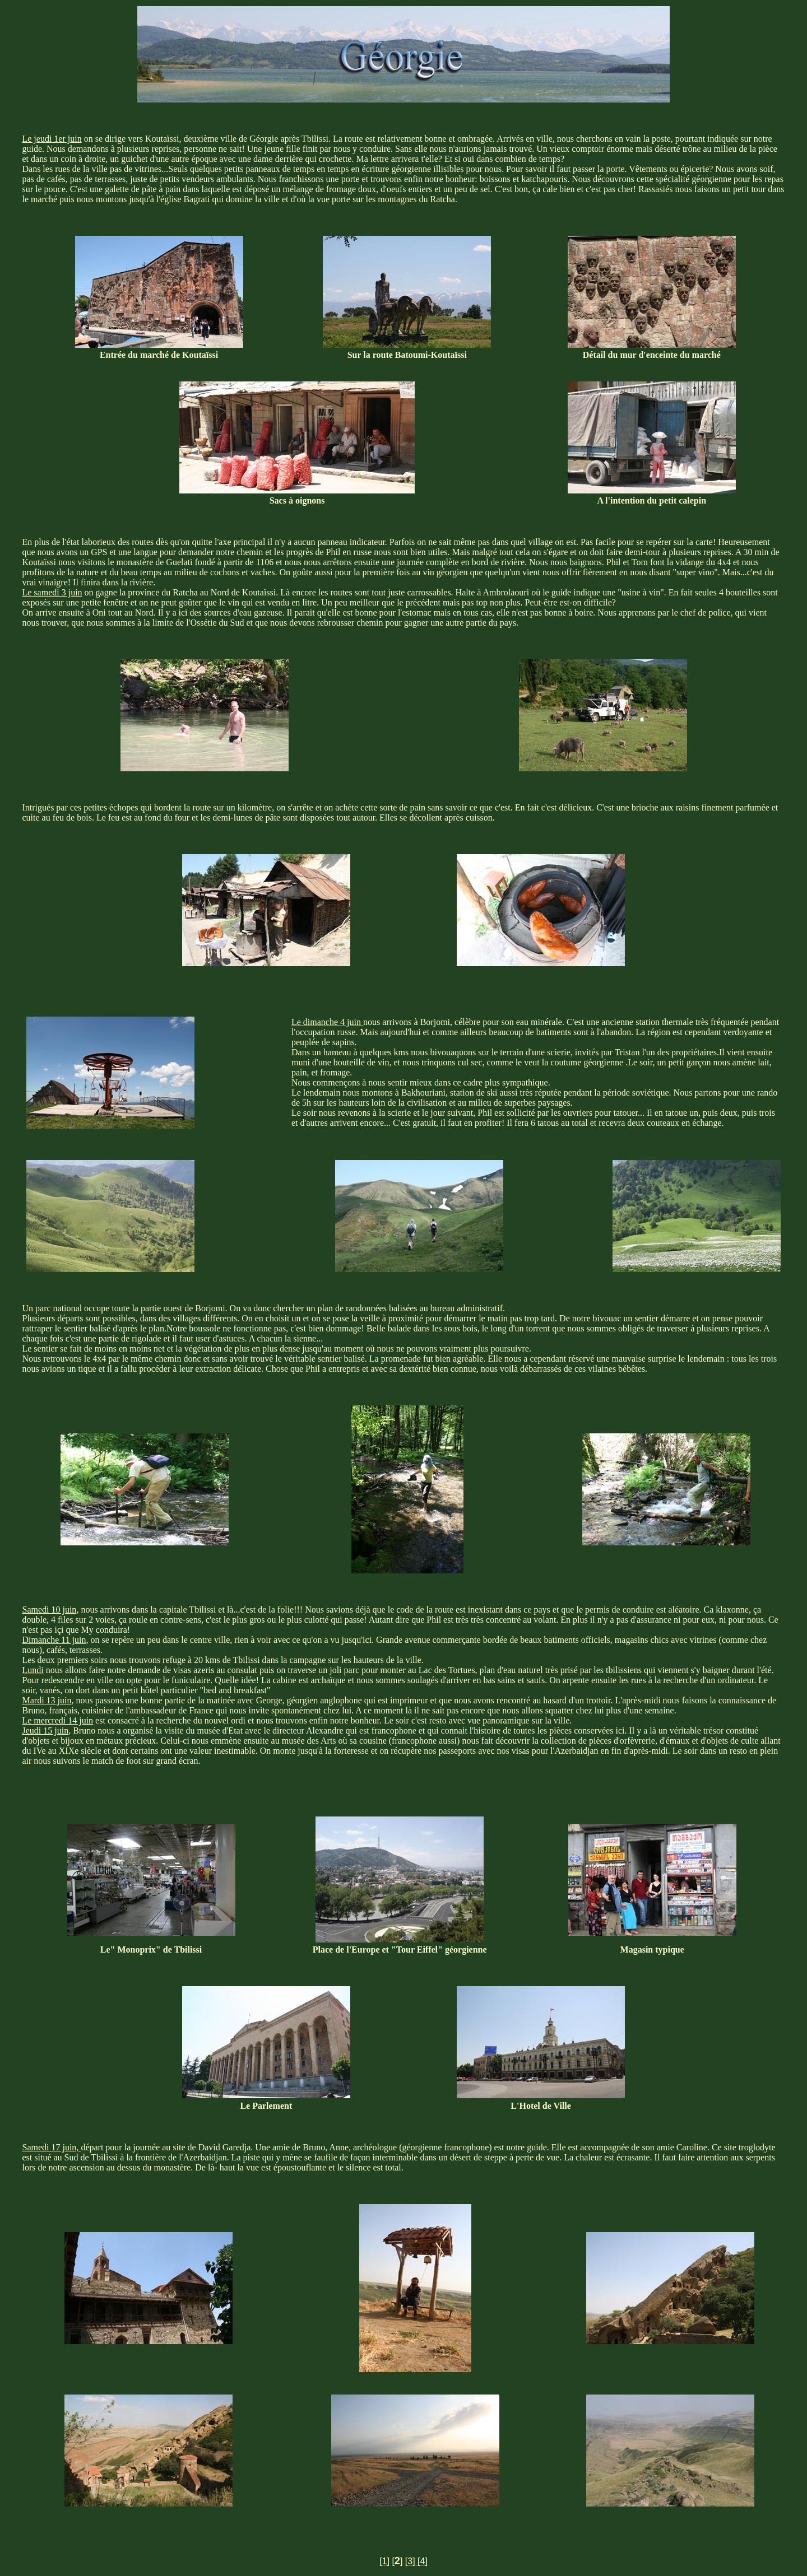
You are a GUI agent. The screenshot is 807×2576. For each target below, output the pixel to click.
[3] (411, 2561)
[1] (384, 2561)
